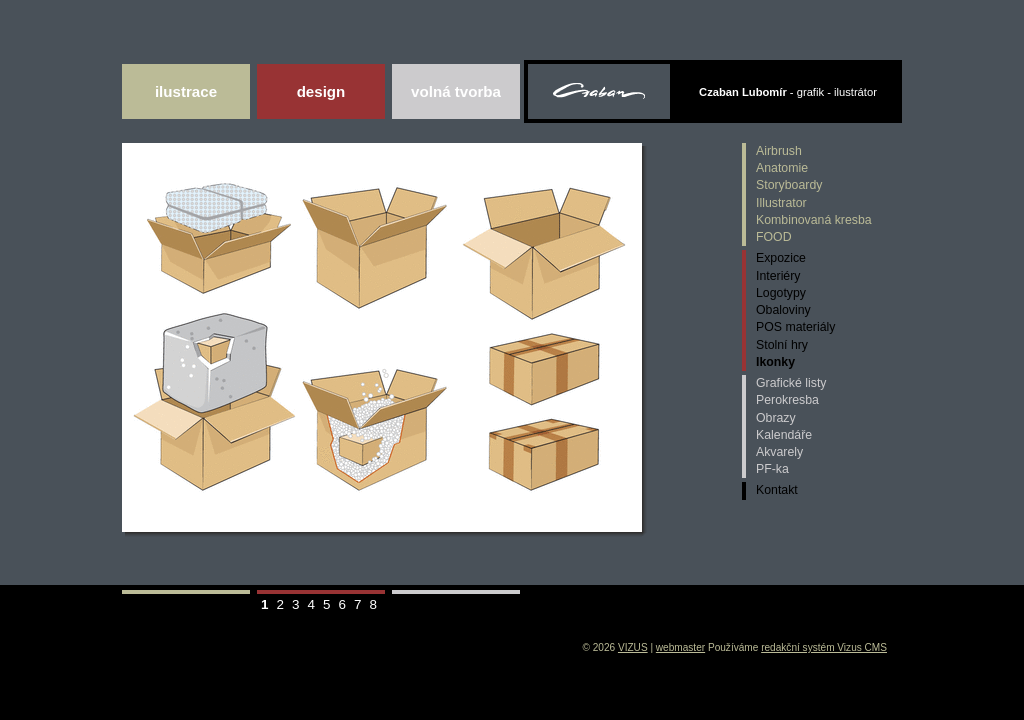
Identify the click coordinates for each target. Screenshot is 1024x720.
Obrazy (776, 418)
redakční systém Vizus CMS (824, 647)
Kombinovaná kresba (814, 220)
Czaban (599, 95)
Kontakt (777, 490)
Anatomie (782, 168)
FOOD (774, 237)
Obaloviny (783, 310)
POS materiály (795, 327)
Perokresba (787, 400)
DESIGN (321, 91)
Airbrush (779, 151)
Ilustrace (186, 91)
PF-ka (772, 469)
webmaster (680, 647)
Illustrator (781, 203)
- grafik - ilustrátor (788, 92)
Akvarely (779, 452)
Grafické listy (791, 383)
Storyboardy (789, 185)
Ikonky (775, 362)
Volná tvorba (456, 91)
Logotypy (781, 293)
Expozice (781, 258)
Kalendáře (784, 435)
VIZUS (633, 647)
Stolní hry (782, 345)
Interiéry (778, 276)
